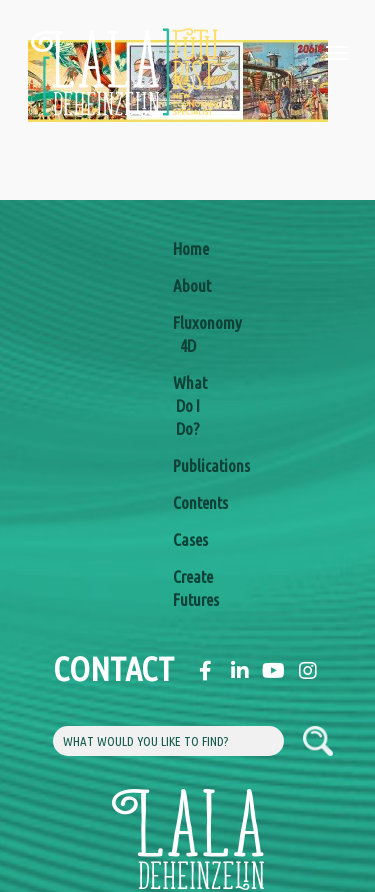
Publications (188, 465)
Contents (188, 502)
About (188, 285)
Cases (188, 539)
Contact (68, 668)
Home (188, 248)
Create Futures (188, 588)
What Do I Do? (188, 405)
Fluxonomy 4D (188, 334)
